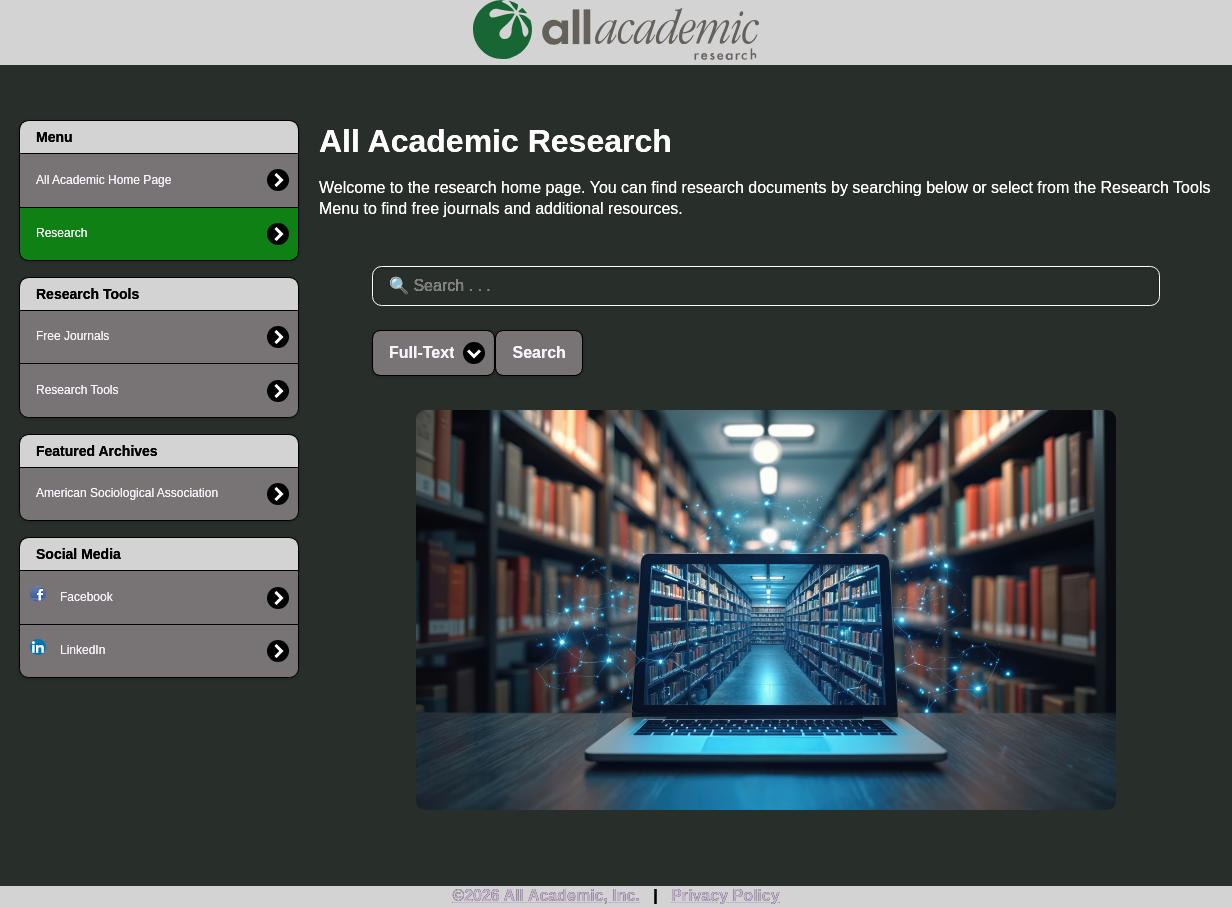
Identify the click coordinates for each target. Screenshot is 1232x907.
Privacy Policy (725, 895)
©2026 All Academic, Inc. (546, 895)
